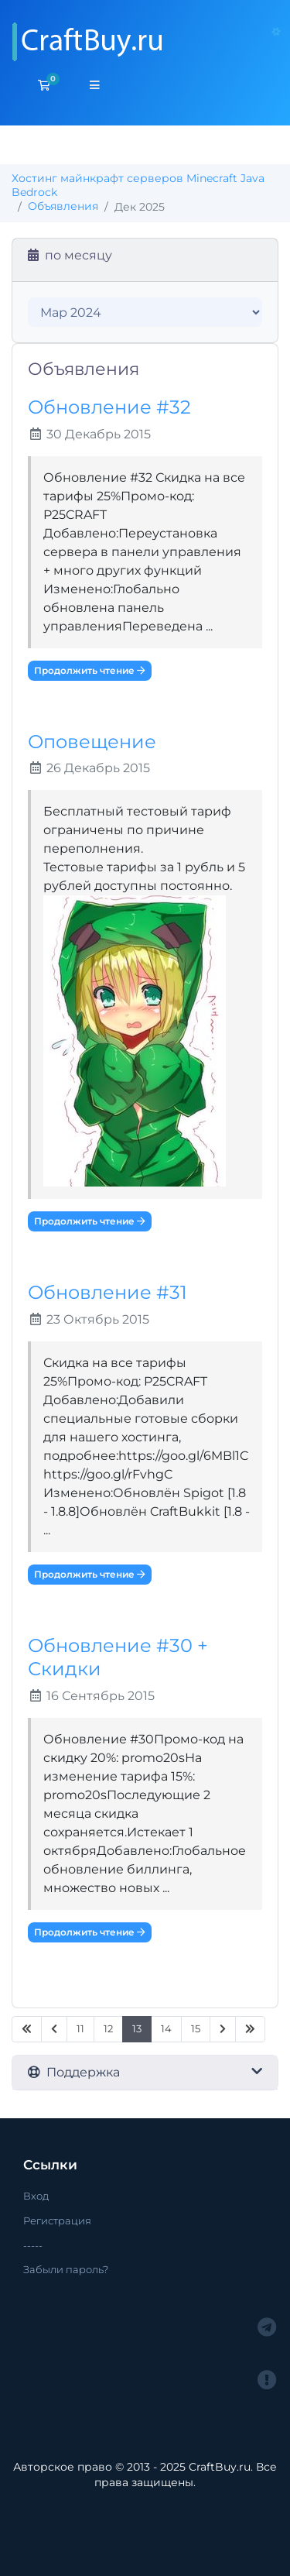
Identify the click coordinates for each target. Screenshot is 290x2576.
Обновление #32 (109, 407)
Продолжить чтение (89, 670)
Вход (36, 2196)
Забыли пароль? (65, 2269)
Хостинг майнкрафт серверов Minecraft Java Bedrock (138, 185)
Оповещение (92, 741)
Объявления (63, 206)
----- (33, 2245)
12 (108, 2029)
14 (166, 2029)
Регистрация (57, 2220)
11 (80, 2029)
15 (195, 2029)
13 (137, 2029)
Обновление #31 (107, 1292)
